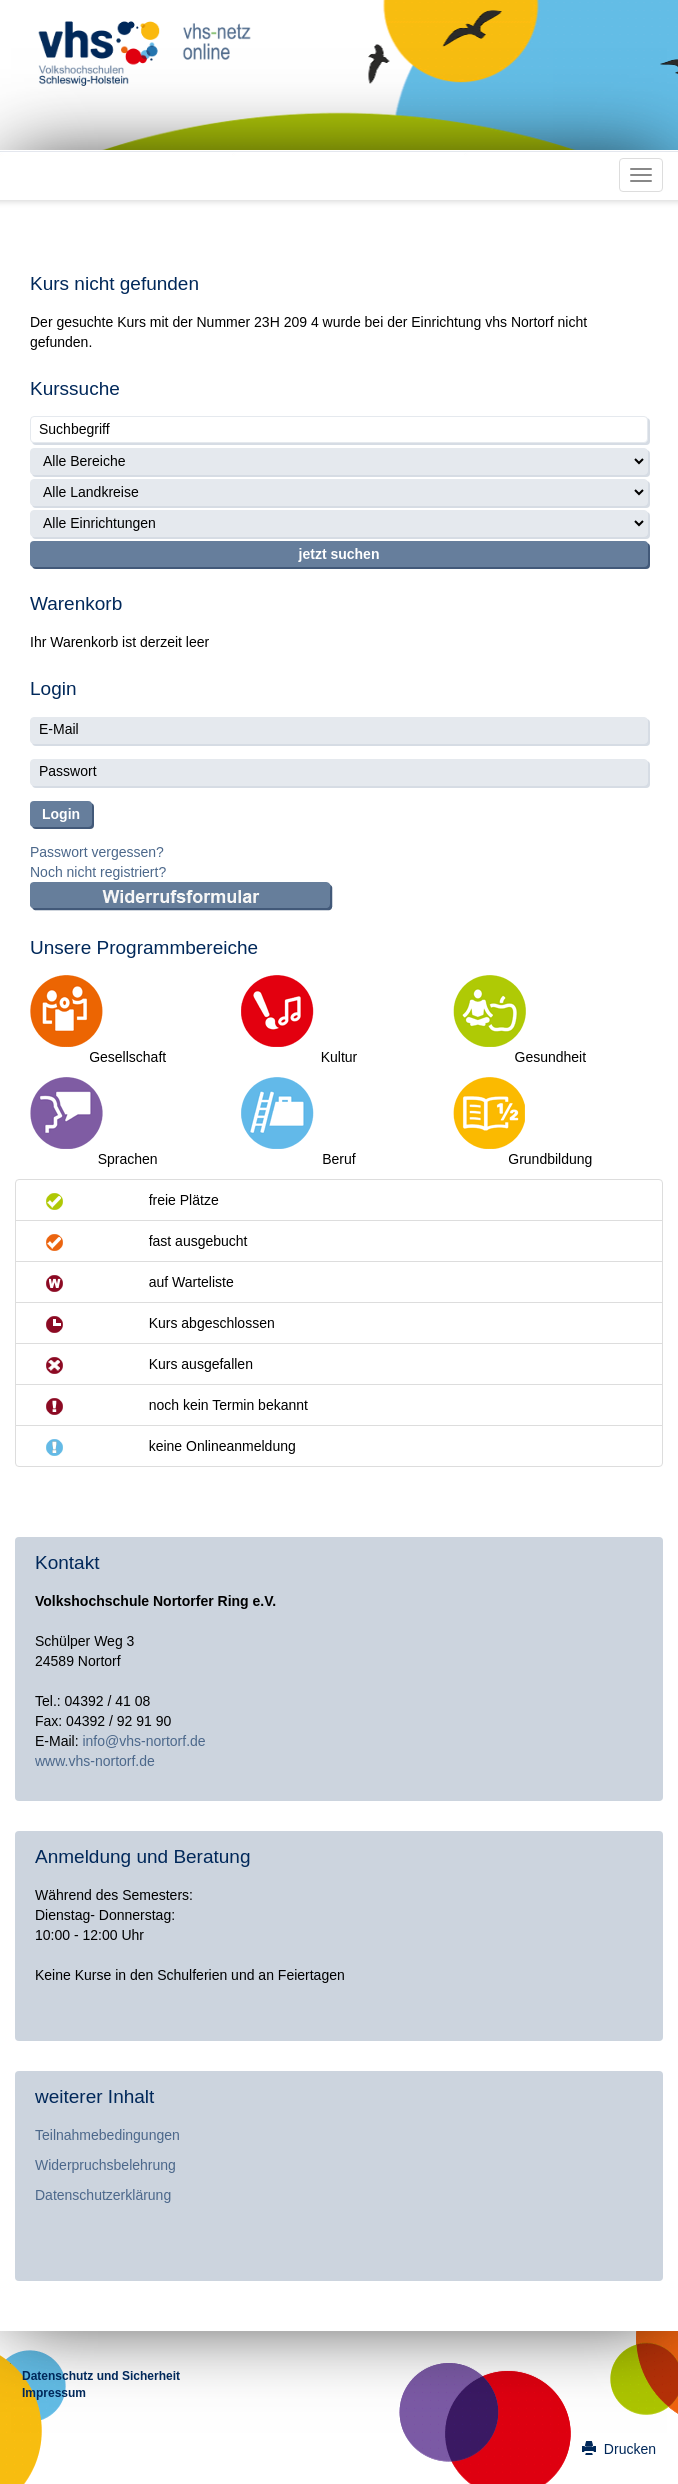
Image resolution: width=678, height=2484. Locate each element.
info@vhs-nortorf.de (143, 1741)
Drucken (619, 2449)
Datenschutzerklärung (103, 2195)
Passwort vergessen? (97, 852)
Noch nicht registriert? (98, 872)
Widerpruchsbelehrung (105, 2165)
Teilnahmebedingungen (107, 2135)
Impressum (54, 2393)
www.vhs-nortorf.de (95, 1761)
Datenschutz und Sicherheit (101, 2376)
